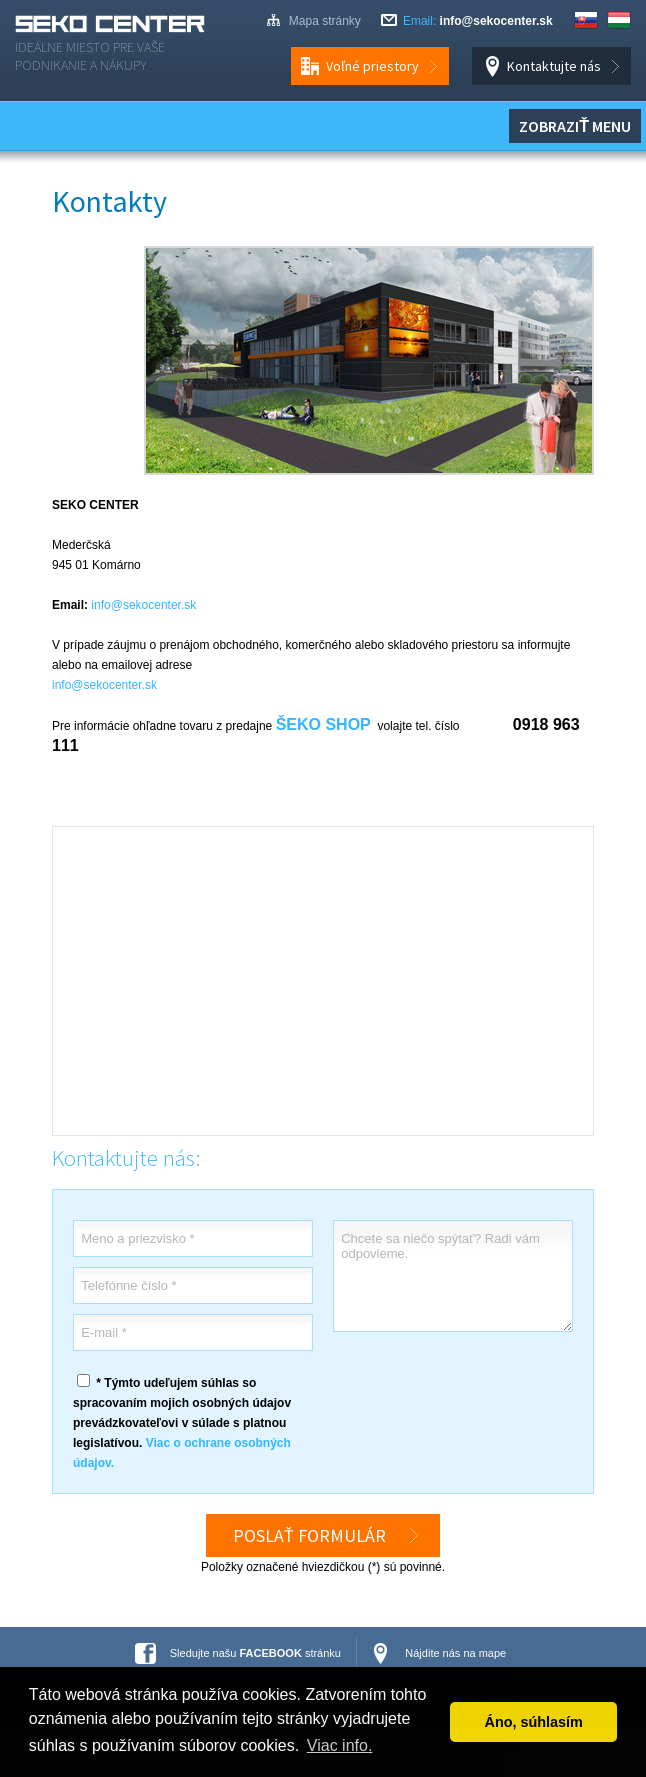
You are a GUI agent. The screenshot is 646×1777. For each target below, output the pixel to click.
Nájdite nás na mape (455, 1653)
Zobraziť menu (575, 126)
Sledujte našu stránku (255, 1653)
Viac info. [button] (340, 1745)
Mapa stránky (325, 21)
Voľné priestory (372, 66)
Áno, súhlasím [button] (534, 1722)
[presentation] (485, 1390)
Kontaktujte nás (554, 66)
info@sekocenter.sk (496, 21)
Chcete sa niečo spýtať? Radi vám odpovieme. (453, 1276)
